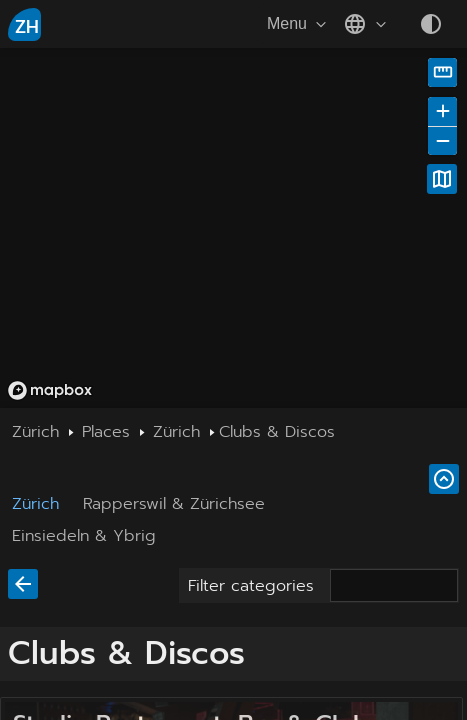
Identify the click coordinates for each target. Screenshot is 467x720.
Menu (299, 24)
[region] (233, 228)
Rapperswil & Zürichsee (174, 504)
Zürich (35, 504)
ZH (27, 27)
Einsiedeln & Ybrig (84, 536)
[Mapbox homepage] (50, 390)
